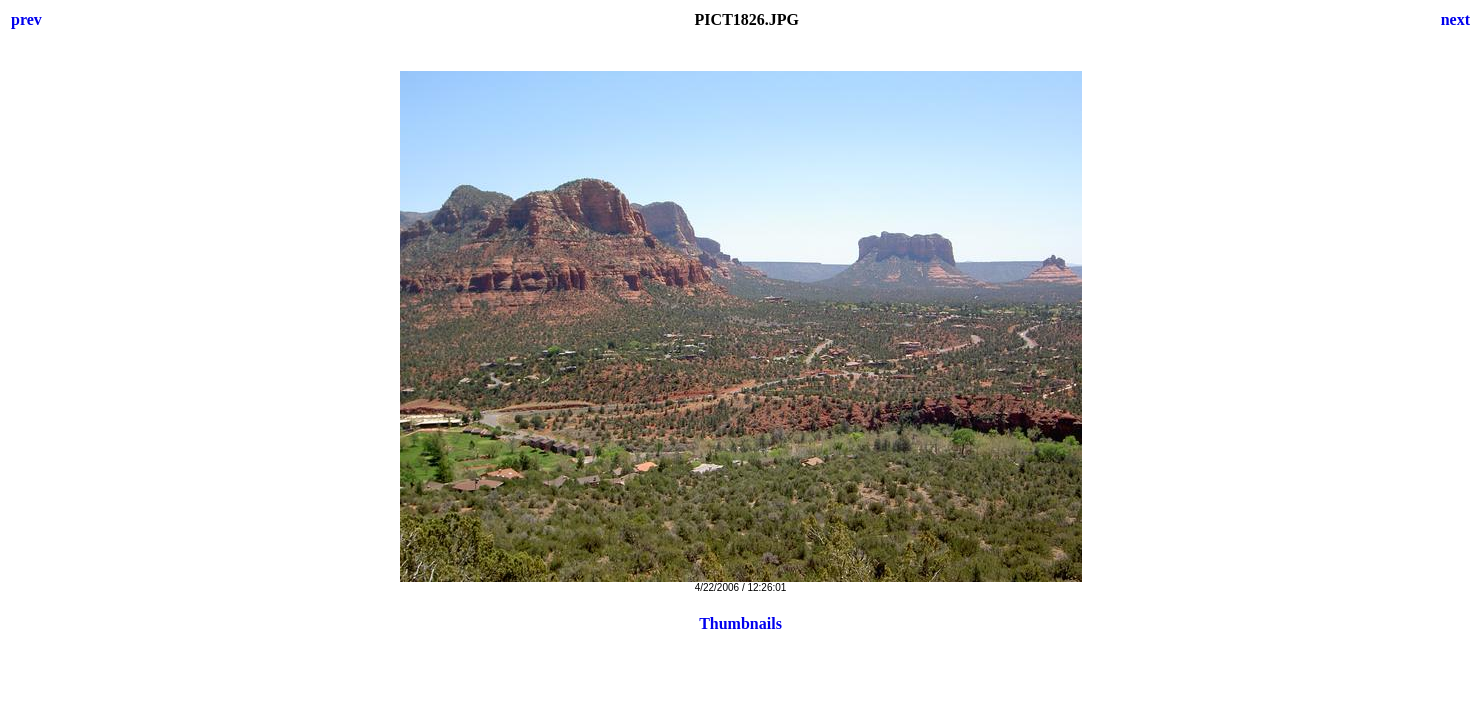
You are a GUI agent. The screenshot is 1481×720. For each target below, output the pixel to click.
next (1455, 19)
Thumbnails (740, 623)
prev (26, 19)
